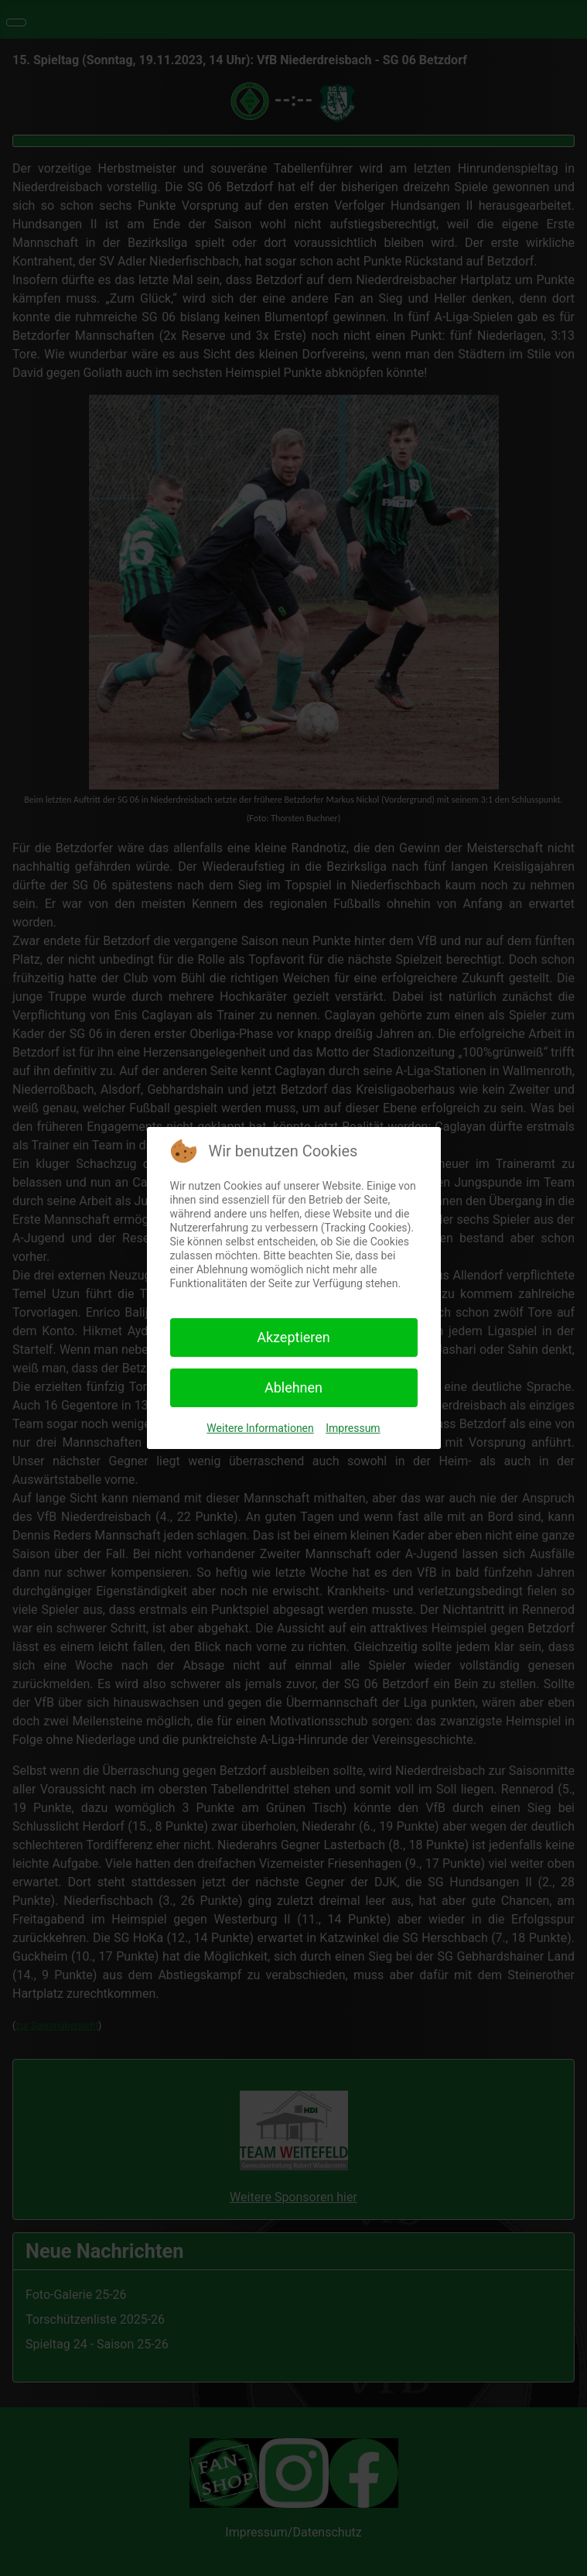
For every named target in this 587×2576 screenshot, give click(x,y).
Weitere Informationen (259, 1428)
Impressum (353, 1428)
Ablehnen (293, 1387)
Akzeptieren (293, 1337)
